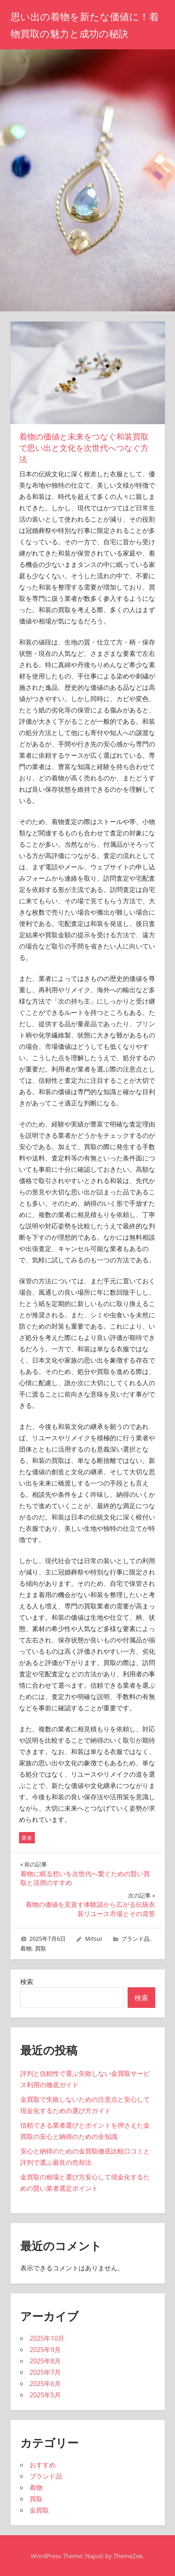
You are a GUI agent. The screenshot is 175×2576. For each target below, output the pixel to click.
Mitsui (93, 1938)
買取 (40, 1948)
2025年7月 (45, 2372)
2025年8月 (45, 2360)
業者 (26, 1837)
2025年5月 (45, 2394)
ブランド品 (135, 1938)
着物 (26, 1948)
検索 (26, 1981)
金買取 (39, 2510)
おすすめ (42, 2464)
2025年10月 (47, 2338)
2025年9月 (45, 2349)
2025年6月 (45, 2383)
